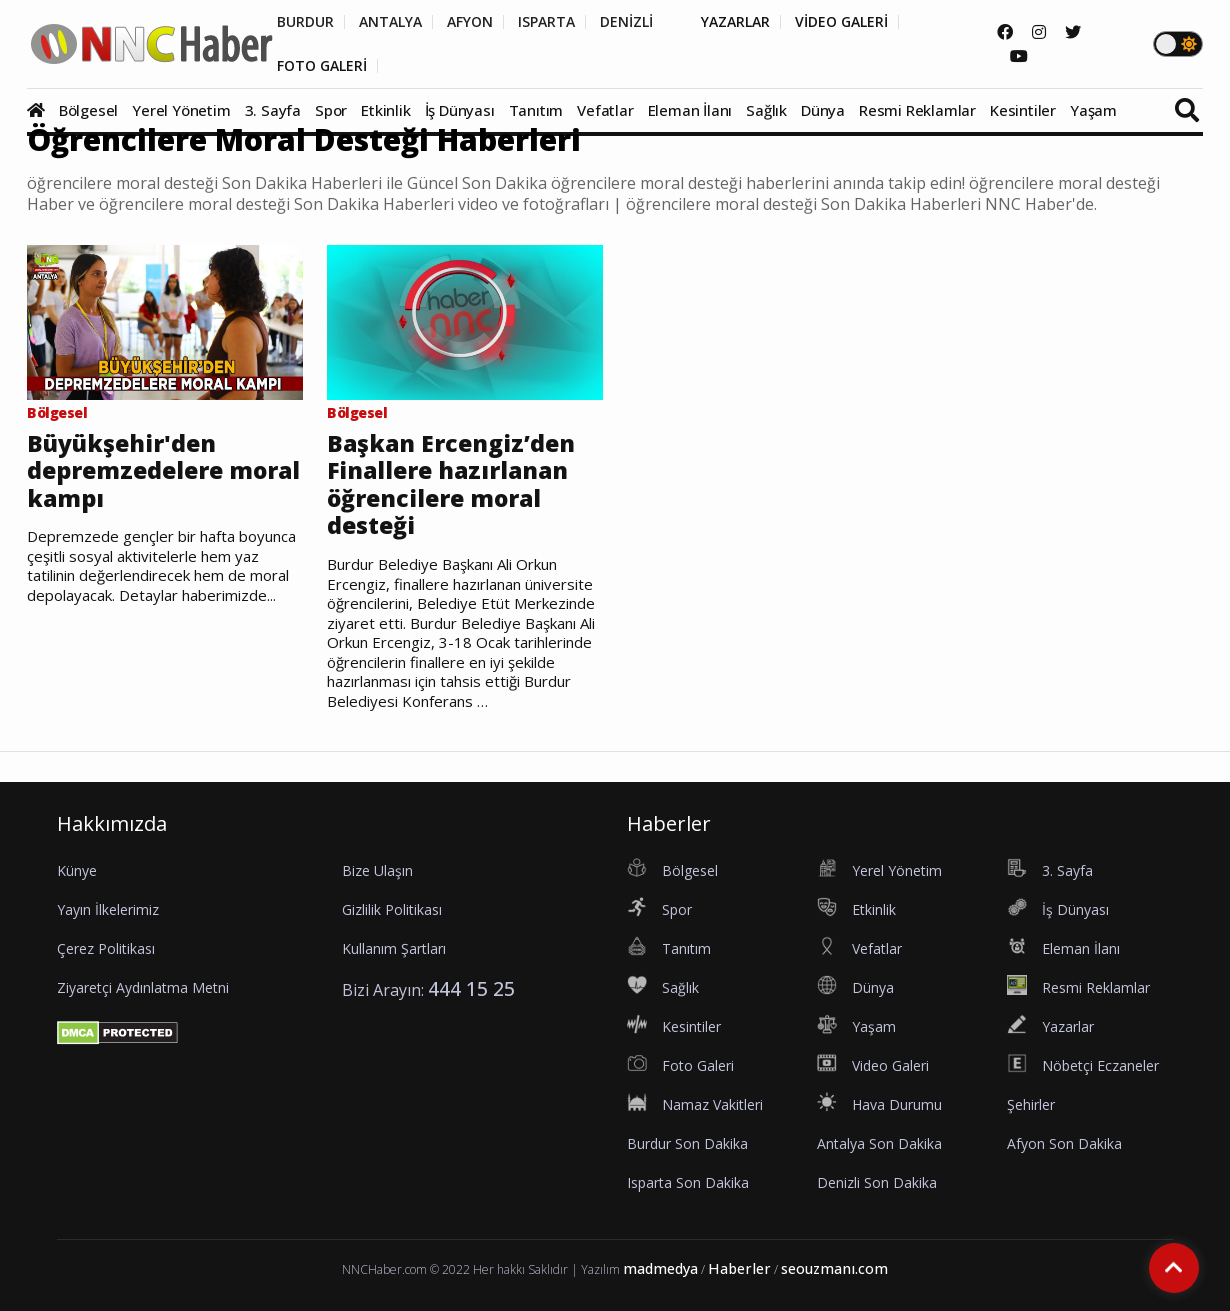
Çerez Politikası (106, 948)
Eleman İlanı (690, 110)
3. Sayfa (273, 110)
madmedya (660, 1268)
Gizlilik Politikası (392, 909)
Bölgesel (88, 110)
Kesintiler (1023, 110)
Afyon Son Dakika (1064, 1143)
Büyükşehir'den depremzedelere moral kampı (163, 471)
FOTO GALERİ (322, 66)
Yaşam (1093, 110)
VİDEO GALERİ (841, 22)
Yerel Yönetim (181, 110)
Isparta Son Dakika (688, 1182)
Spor (331, 110)
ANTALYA (390, 22)
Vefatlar (605, 110)
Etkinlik (385, 110)
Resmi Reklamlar (917, 110)
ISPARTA (546, 22)
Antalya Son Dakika (879, 1143)
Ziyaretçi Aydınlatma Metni (143, 987)
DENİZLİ (626, 22)
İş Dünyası (460, 110)
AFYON (470, 22)
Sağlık (766, 110)
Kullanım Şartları (394, 948)
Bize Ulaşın (377, 870)
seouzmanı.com (834, 1268)
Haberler (739, 1268)
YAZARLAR (735, 22)
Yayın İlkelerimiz (108, 909)
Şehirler (1031, 1104)
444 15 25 (471, 988)
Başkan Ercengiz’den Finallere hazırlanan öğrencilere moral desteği (451, 485)
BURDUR (305, 22)
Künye (77, 870)
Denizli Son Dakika (877, 1182)
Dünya (823, 110)
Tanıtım (536, 110)
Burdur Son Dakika (687, 1143)
